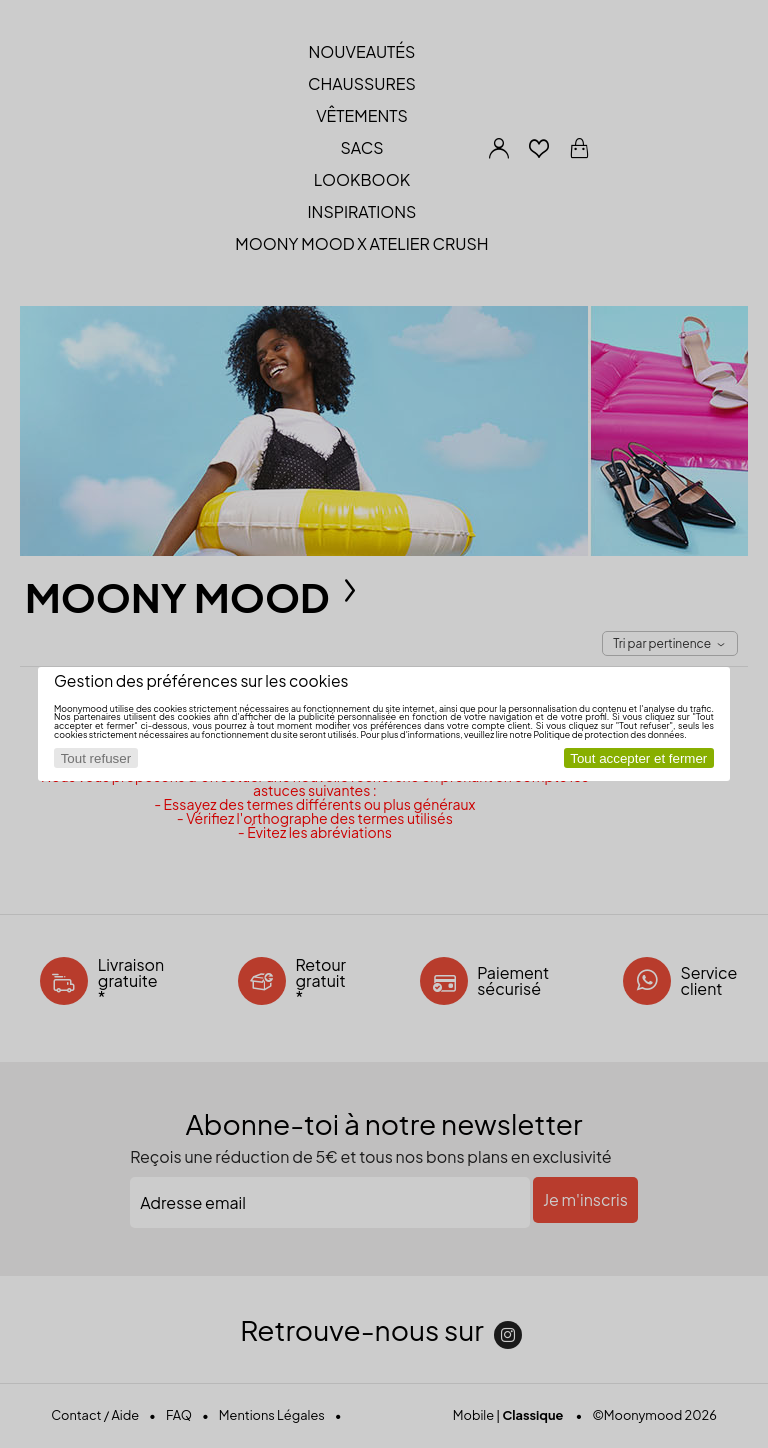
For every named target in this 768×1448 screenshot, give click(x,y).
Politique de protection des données (608, 734)
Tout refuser (96, 758)
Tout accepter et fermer (638, 758)
